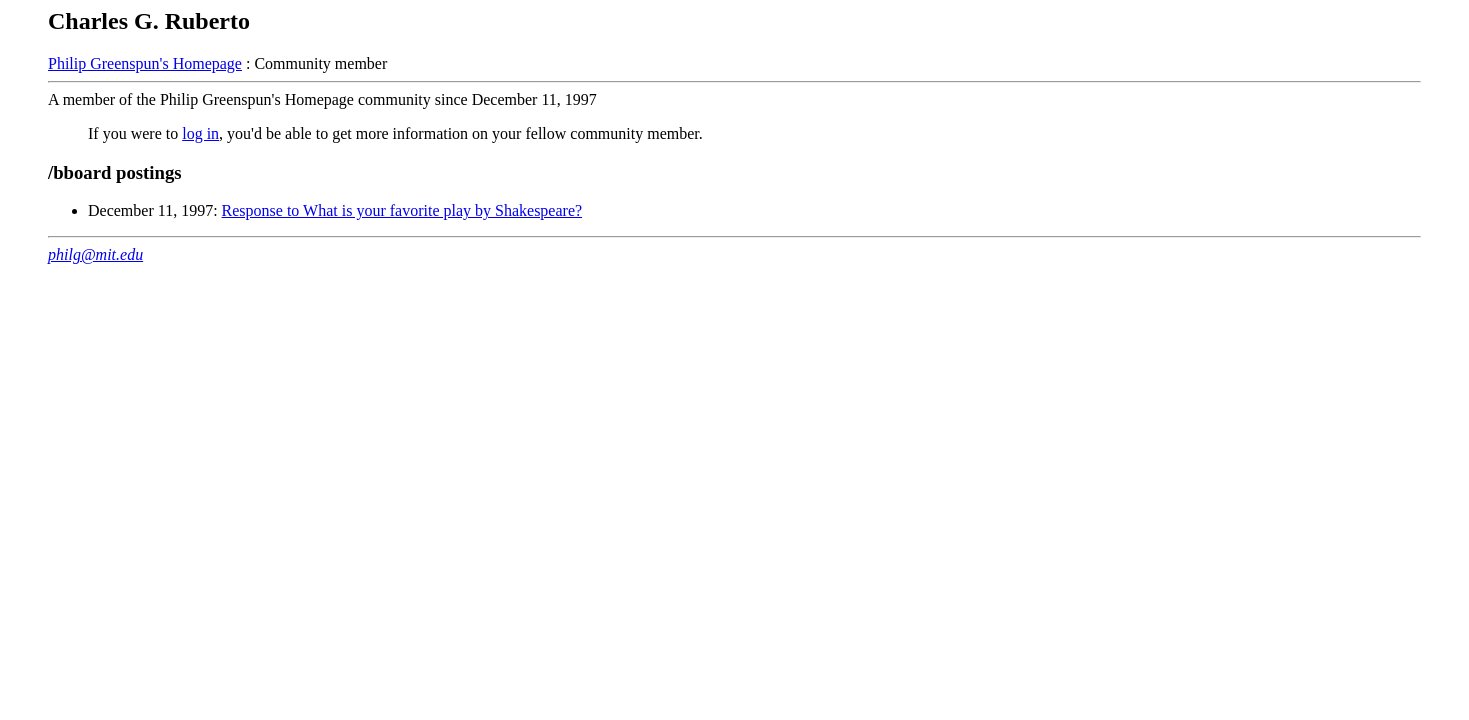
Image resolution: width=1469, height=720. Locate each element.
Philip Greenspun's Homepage (145, 63)
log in (200, 133)
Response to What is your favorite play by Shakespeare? (402, 210)
